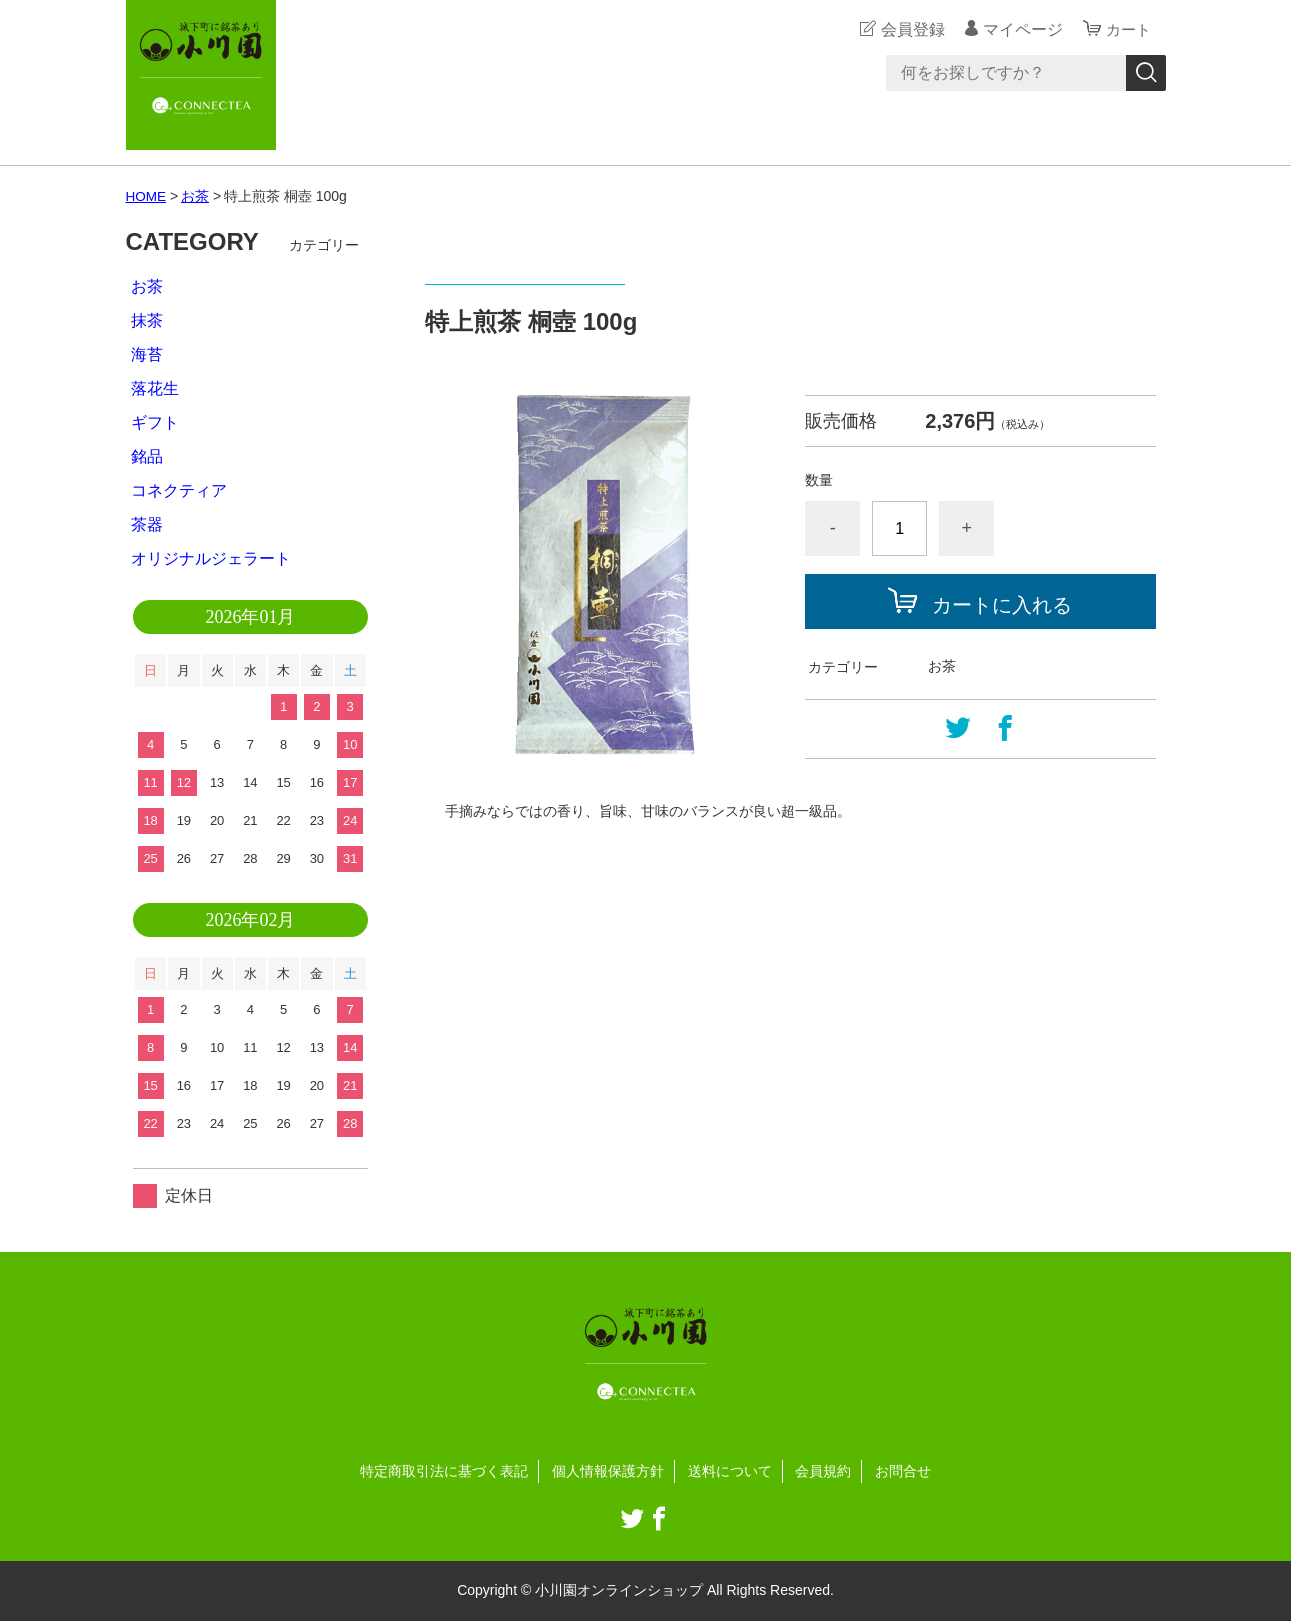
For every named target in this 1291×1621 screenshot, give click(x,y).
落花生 (155, 388)
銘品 (147, 456)
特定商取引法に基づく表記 (444, 1471)
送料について (730, 1471)
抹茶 (147, 320)
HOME (147, 196)
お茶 (196, 196)
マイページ (1020, 29)
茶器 (147, 524)
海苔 (147, 354)
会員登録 (910, 29)
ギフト (155, 422)
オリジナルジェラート (211, 558)
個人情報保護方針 (608, 1471)
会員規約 (823, 1471)
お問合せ (903, 1471)
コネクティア (179, 490)
